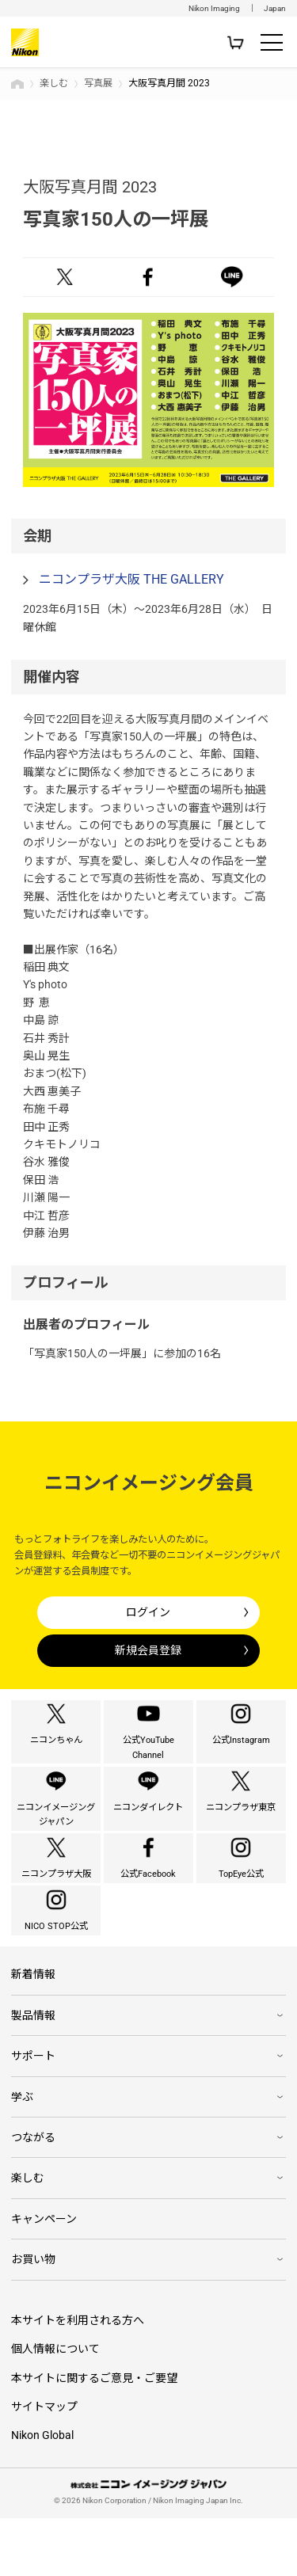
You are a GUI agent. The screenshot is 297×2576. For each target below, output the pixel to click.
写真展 (98, 83)
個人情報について (55, 2406)
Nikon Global (42, 2493)
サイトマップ (44, 2464)
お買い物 (33, 2317)
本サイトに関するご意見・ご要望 (94, 2436)
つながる (33, 2195)
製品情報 (33, 2073)
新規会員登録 (148, 1650)
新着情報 (33, 2032)
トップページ (17, 84)
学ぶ (22, 2154)
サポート (33, 2113)
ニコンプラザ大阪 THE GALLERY (131, 579)
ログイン (148, 1612)
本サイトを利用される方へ (77, 2378)
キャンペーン (44, 2276)
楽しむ (54, 83)
